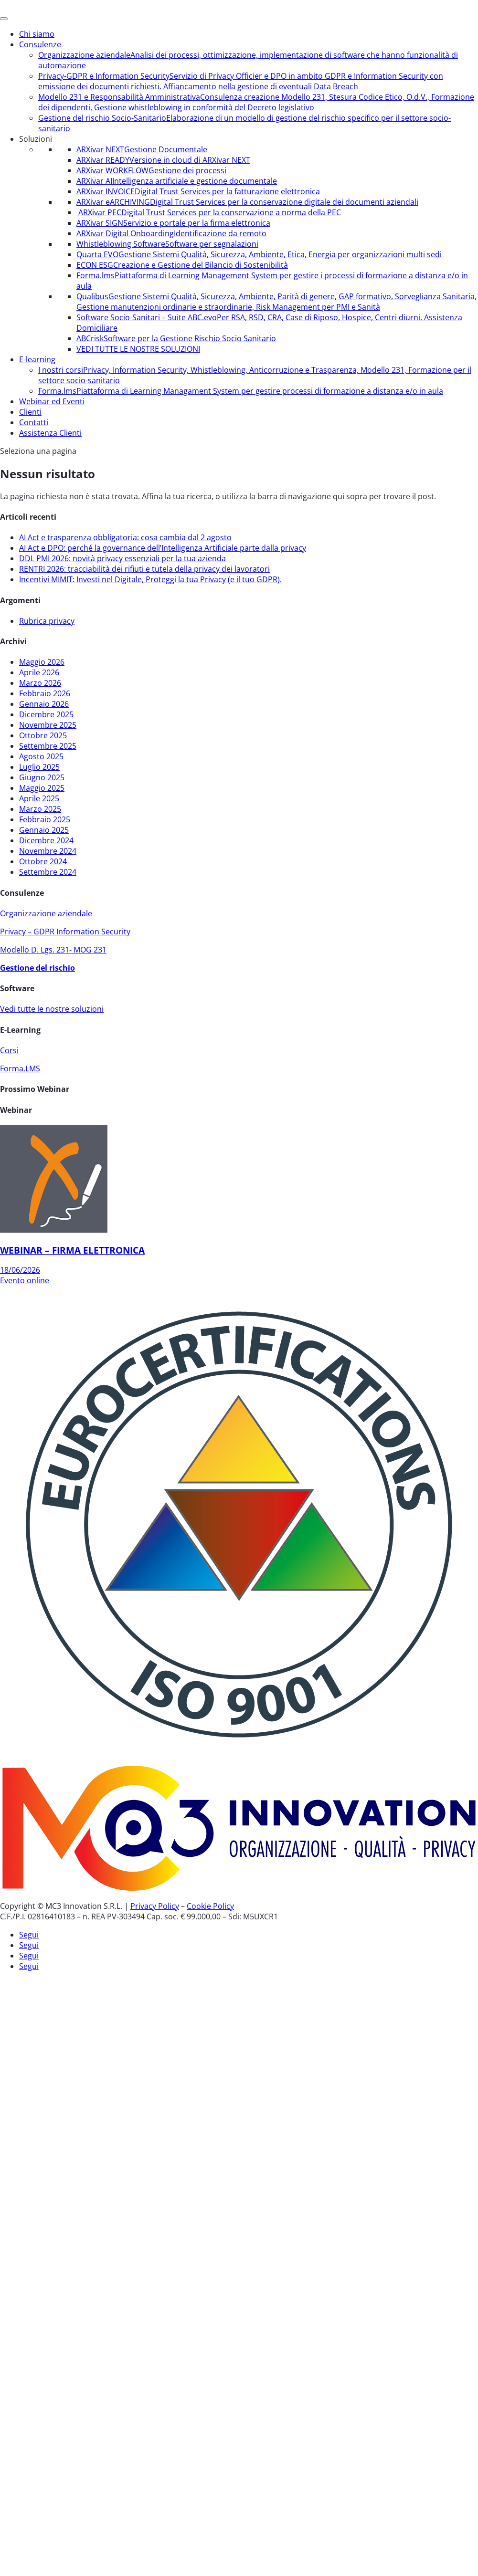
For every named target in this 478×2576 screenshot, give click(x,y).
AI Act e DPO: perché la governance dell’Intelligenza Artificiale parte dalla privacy (162, 548)
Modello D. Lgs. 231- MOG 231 (53, 949)
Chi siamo (36, 34)
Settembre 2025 (47, 746)
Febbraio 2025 (44, 819)
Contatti (33, 422)
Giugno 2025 (41, 777)
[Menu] (4, 18)
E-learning (37, 359)
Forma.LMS (20, 1068)
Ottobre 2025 (43, 735)
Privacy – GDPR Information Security (65, 931)
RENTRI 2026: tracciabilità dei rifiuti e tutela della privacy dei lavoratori (144, 569)
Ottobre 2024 (43, 861)
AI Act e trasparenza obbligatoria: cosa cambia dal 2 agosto (125, 537)
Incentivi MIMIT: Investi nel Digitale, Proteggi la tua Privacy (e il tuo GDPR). (150, 579)
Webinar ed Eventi (52, 401)
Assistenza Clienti (50, 433)
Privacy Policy (154, 1906)
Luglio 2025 (39, 767)
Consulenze (40, 44)
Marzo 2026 (40, 683)
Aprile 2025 (39, 798)
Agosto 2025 (41, 756)
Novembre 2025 (47, 725)
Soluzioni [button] (35, 139)
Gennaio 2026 (44, 704)
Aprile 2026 (39, 672)
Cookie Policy (210, 1906)
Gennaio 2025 (44, 830)
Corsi (9, 1050)
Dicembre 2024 (46, 840)
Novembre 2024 (47, 851)
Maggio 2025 (41, 788)
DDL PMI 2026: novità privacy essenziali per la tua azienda (122, 558)
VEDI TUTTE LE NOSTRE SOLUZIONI (138, 349)
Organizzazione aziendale (46, 913)
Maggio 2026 (41, 662)
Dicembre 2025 (46, 714)
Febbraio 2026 (44, 693)
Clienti (30, 412)
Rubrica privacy (46, 621)
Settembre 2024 (47, 872)
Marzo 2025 (40, 809)
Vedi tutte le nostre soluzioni (52, 1009)
